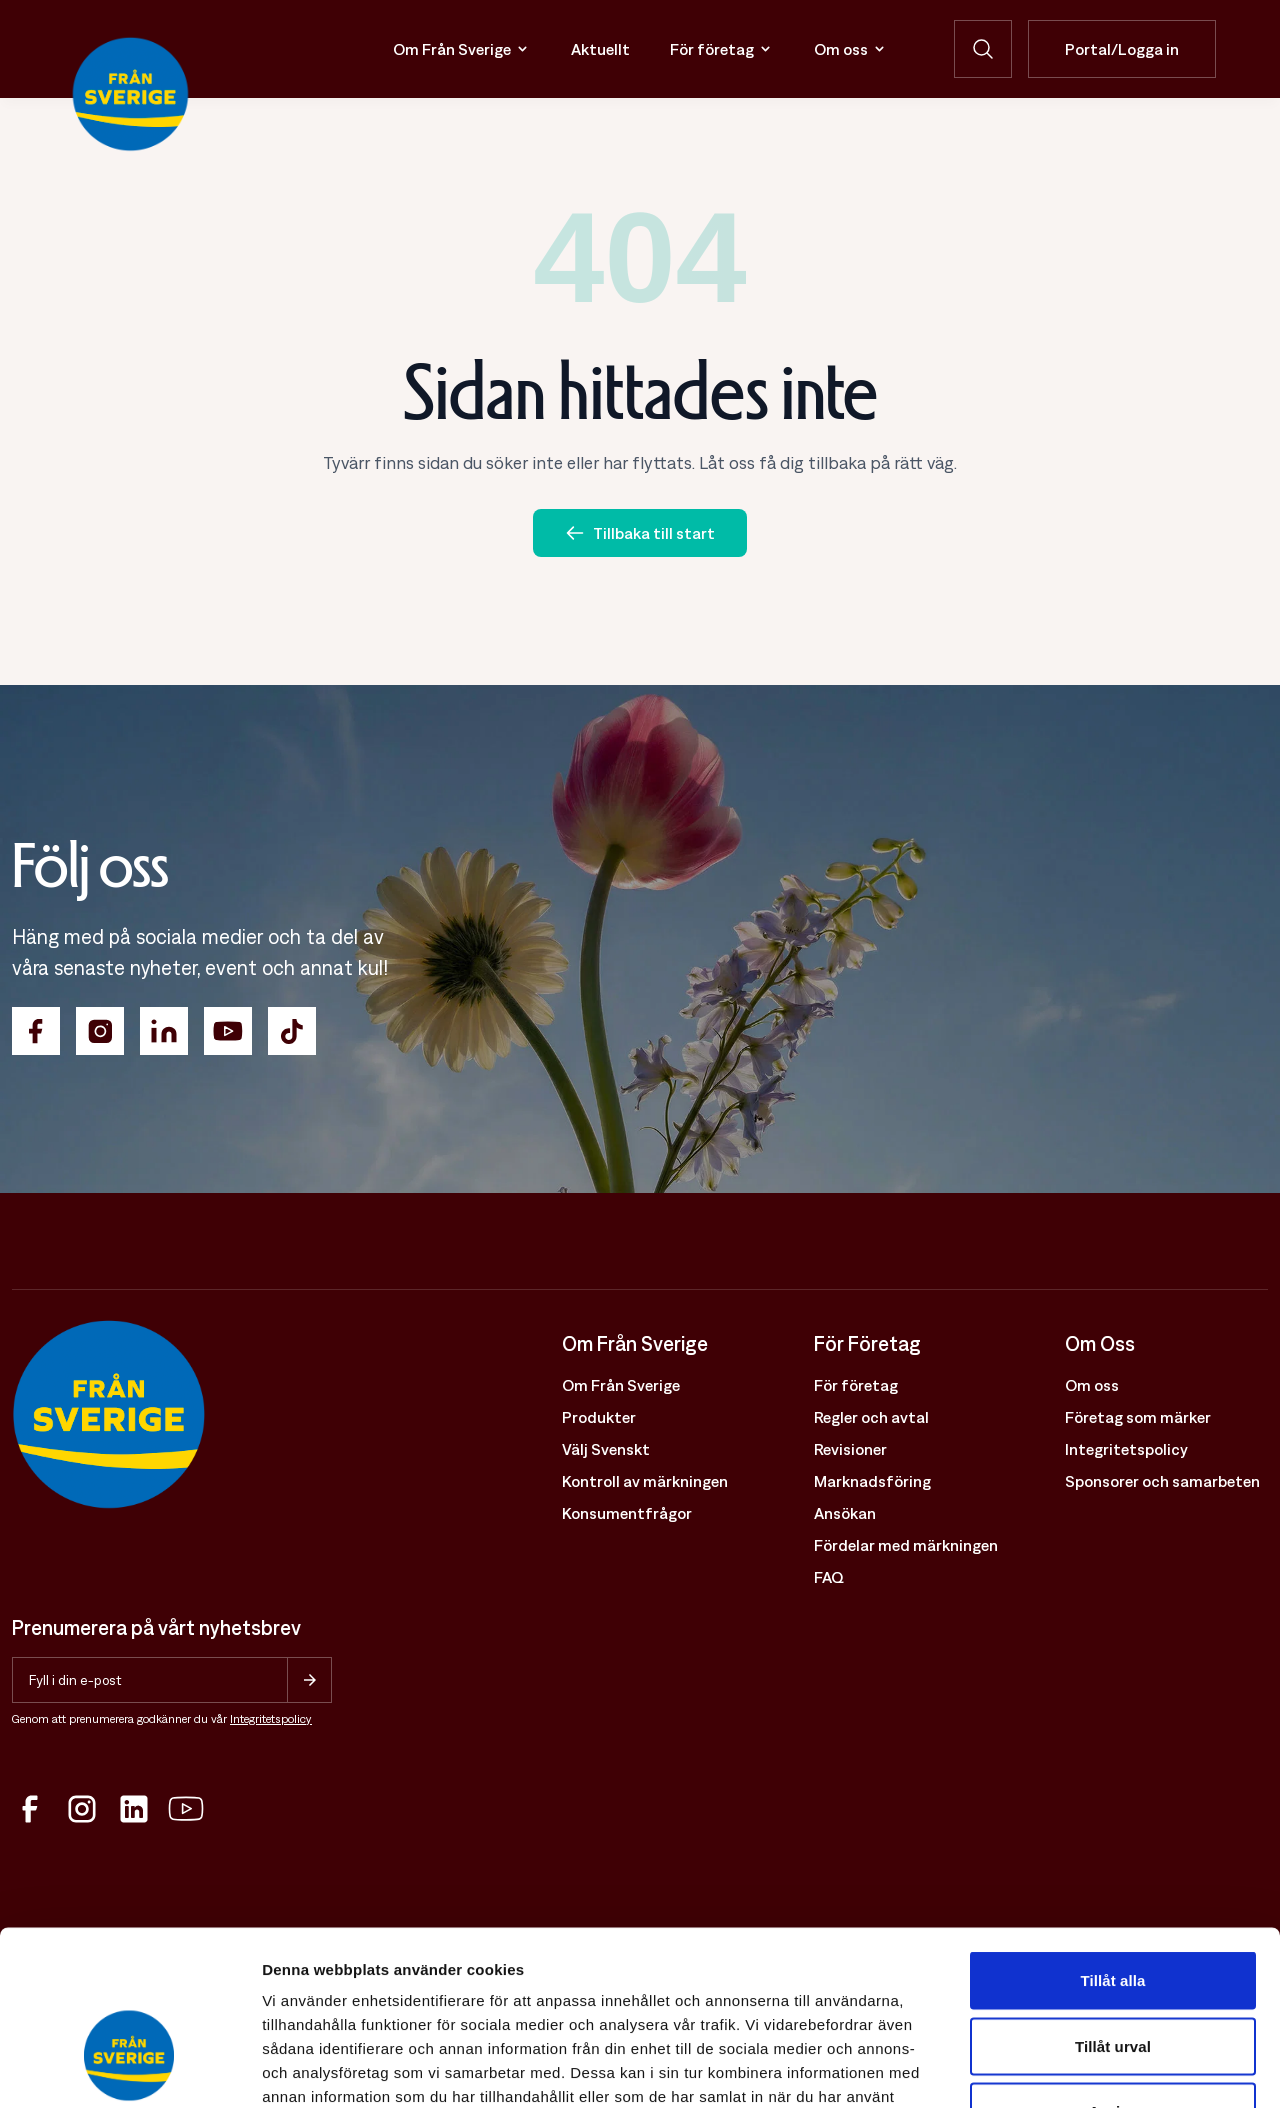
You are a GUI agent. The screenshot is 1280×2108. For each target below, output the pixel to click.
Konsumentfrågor (627, 1513)
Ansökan (845, 1513)
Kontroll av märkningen (645, 1481)
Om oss (851, 49)
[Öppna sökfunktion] (983, 49)
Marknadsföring (872, 1481)
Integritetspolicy (271, 1719)
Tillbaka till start (640, 533)
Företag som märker (1138, 1417)
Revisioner (850, 1449)
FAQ (829, 1577)
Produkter (599, 1417)
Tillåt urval (1113, 1911)
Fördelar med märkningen (906, 1545)
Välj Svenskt (606, 1449)
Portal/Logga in (1122, 49)
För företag (722, 49)
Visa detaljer (1086, 2068)
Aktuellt (600, 49)
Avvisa (1113, 1976)
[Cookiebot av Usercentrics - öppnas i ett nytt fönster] (129, 2069)
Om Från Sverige (462, 49)
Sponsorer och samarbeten (1162, 1481)
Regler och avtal (871, 1417)
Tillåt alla (1112, 1845)
